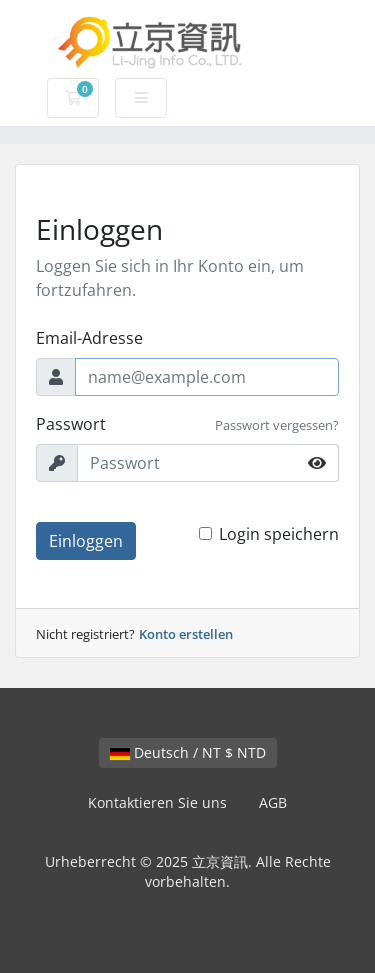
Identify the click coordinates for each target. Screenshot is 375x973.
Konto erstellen (186, 634)
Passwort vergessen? (277, 425)
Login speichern (279, 534)
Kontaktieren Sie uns (157, 802)
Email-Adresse (89, 338)
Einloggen (86, 541)
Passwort (71, 424)
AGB (273, 802)
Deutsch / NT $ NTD (188, 752)
